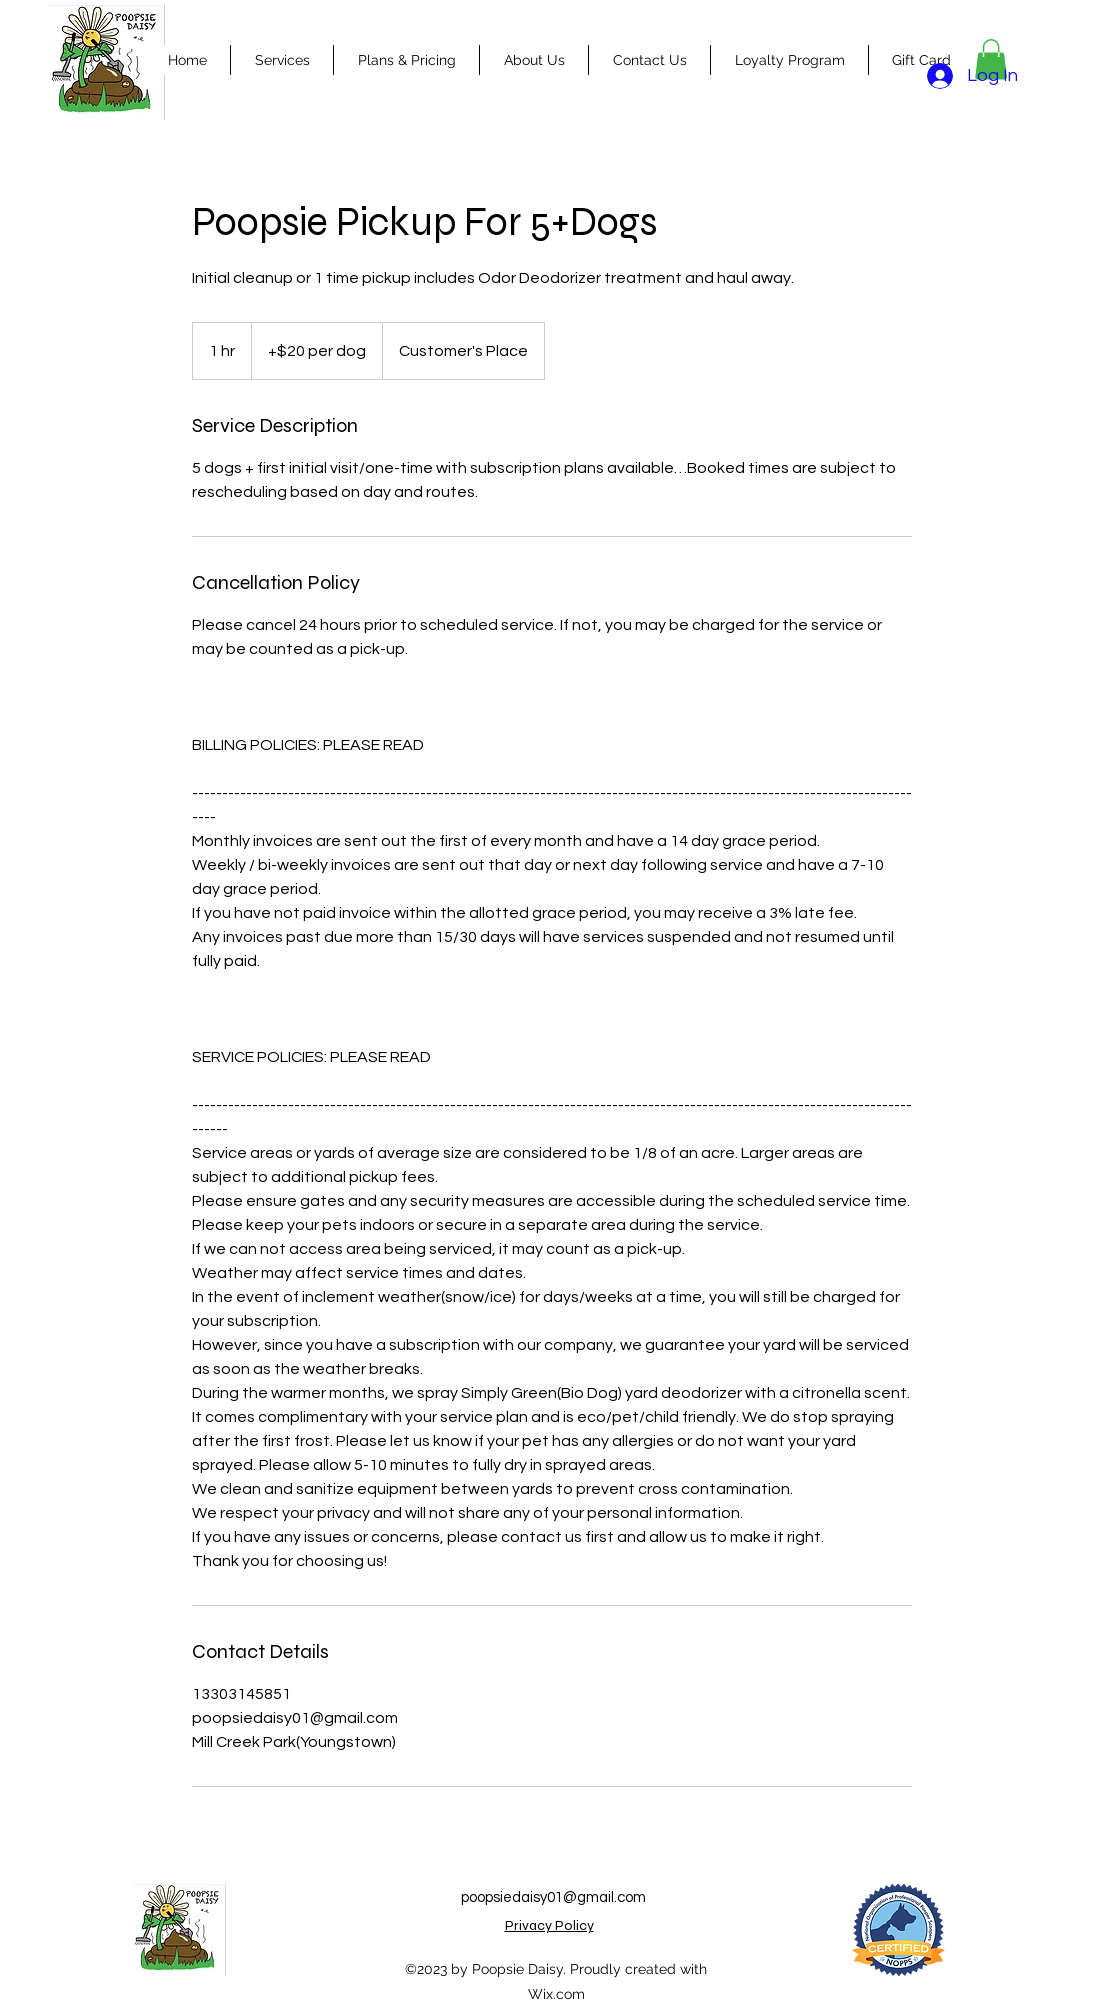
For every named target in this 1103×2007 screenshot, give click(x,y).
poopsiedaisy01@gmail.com (553, 1897)
